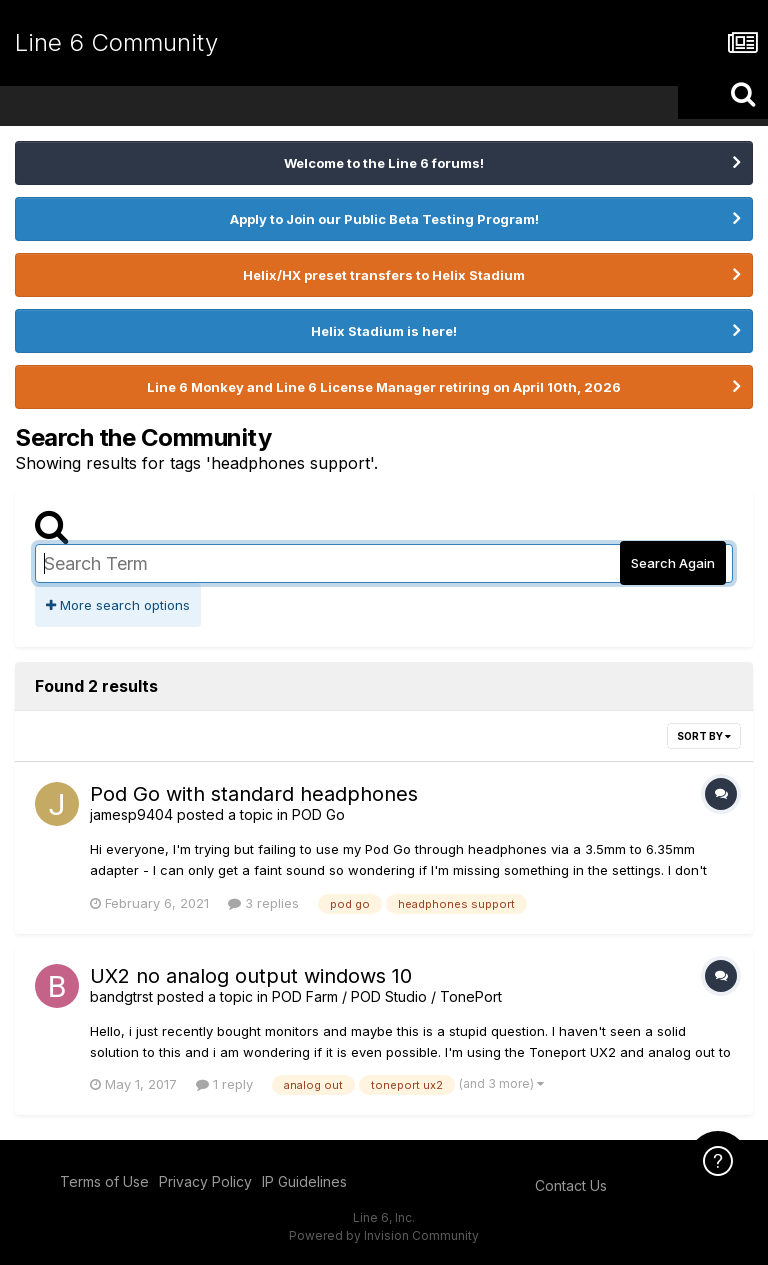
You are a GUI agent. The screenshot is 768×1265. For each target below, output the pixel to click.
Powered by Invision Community (384, 1235)
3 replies (263, 903)
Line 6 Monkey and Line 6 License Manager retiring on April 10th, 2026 (384, 387)
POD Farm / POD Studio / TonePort (387, 996)
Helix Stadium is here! (384, 331)
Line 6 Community (116, 42)
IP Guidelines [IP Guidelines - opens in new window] (304, 1181)
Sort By (704, 736)
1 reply (224, 1084)
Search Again (673, 563)
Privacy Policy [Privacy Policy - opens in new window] (205, 1181)
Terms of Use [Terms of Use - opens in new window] (104, 1181)
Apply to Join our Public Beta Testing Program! (384, 219)
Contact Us (571, 1185)
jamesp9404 (131, 814)
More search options (118, 605)
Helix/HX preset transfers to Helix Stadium (384, 275)
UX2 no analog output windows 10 (251, 976)
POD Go (318, 814)
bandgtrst (121, 996)
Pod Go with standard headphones (254, 794)
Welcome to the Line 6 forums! (384, 163)
